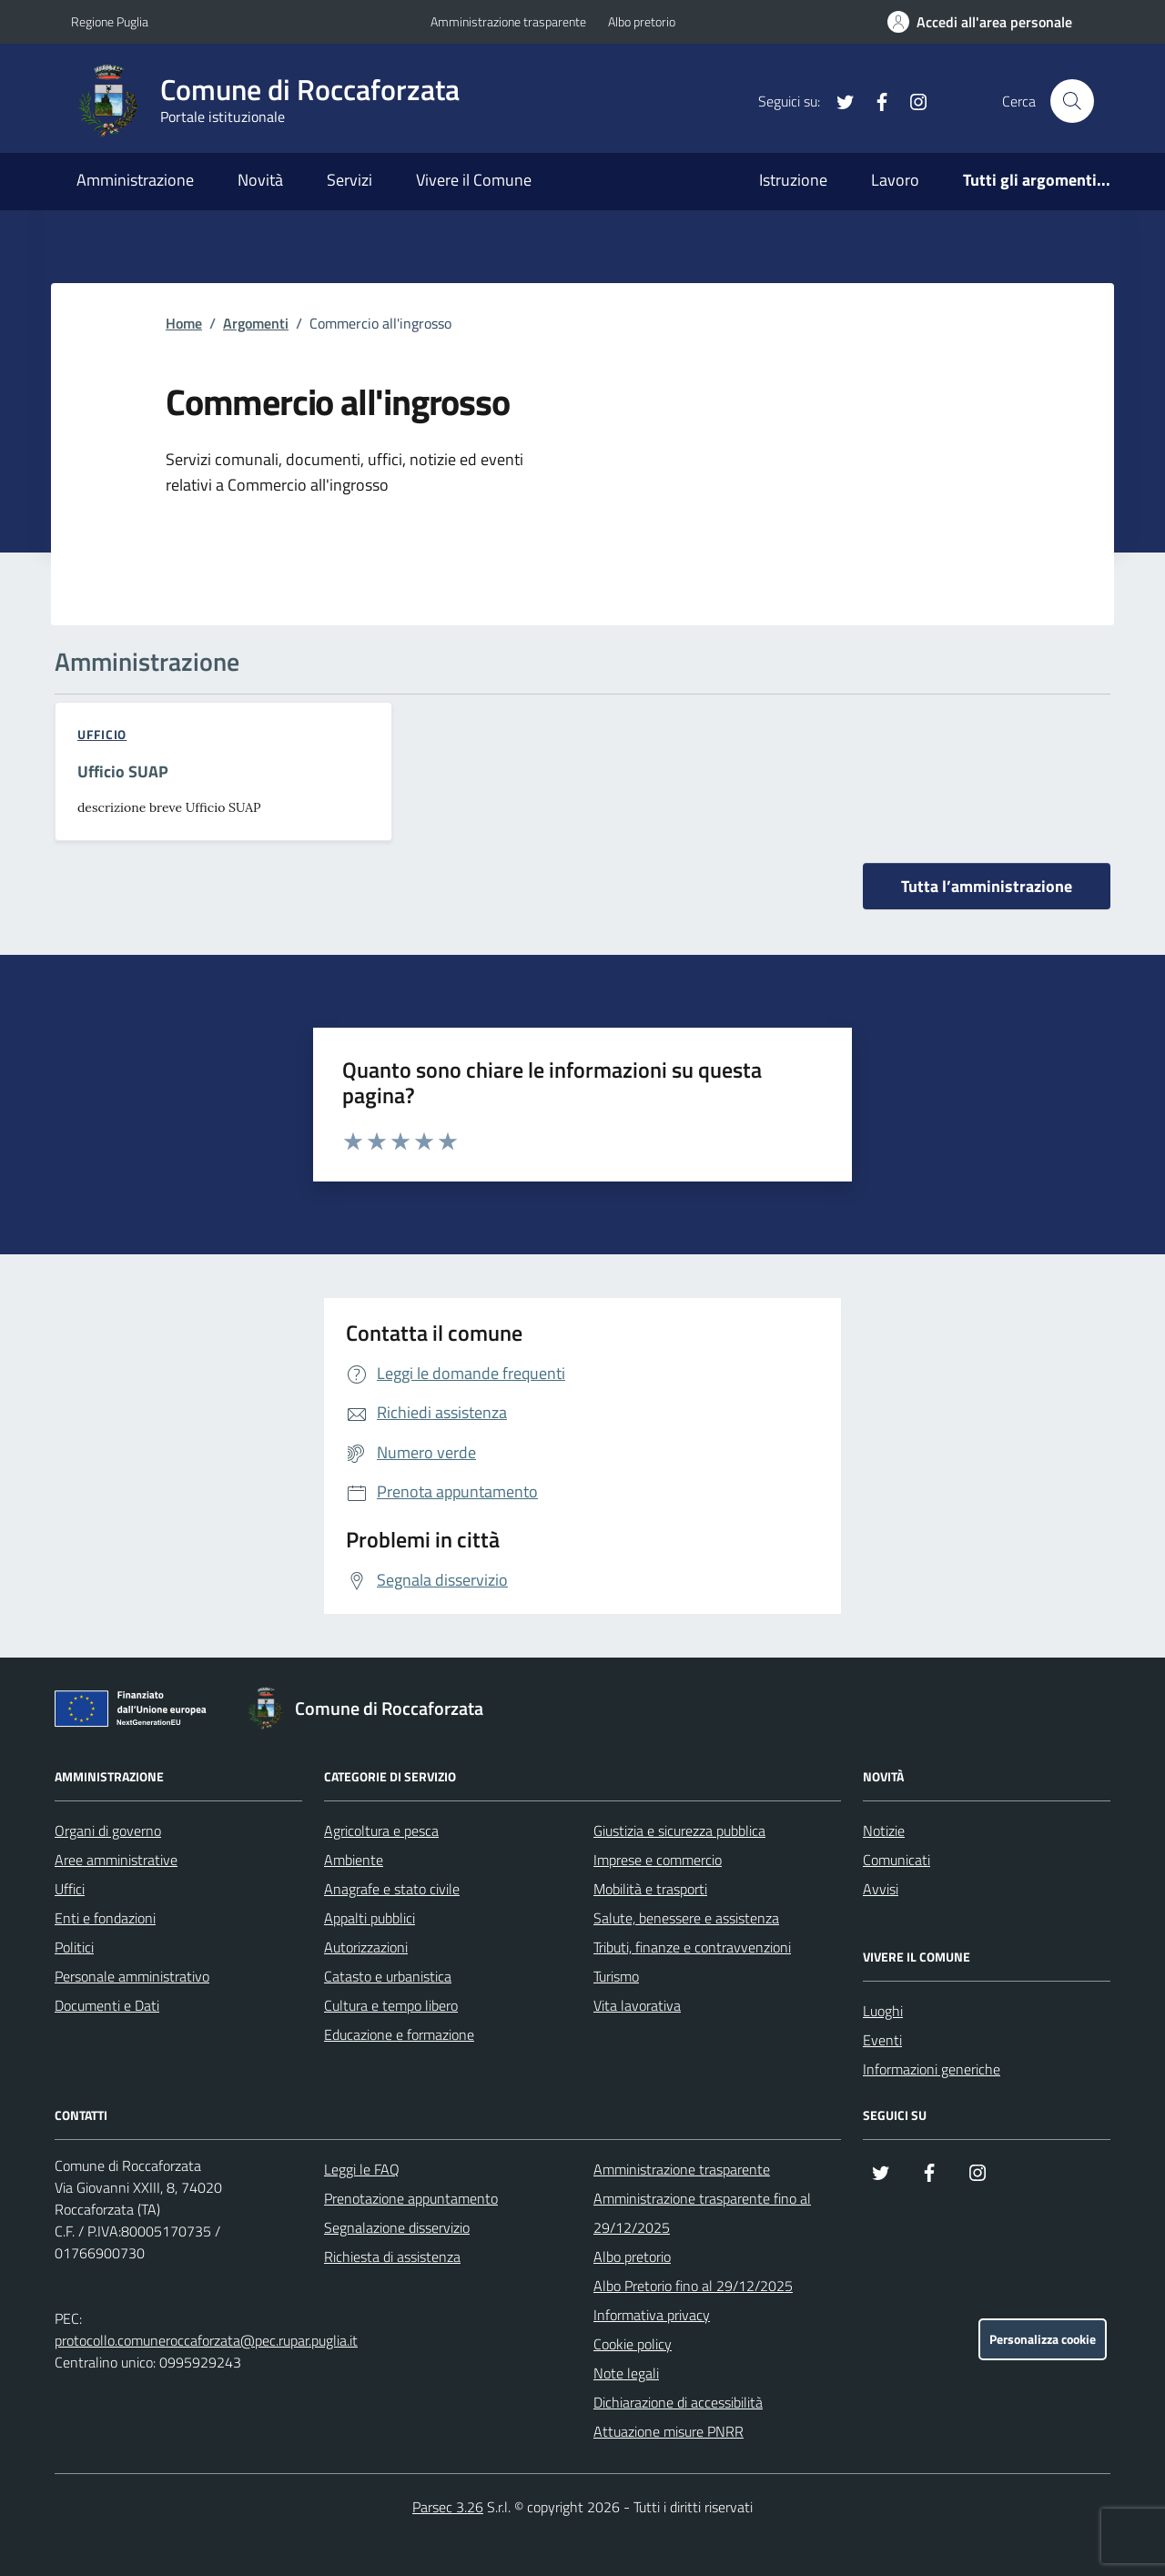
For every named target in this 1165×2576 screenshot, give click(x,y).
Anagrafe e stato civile (392, 1889)
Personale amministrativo (132, 1976)
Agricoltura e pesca (381, 1830)
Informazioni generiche (931, 2069)
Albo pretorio (641, 21)
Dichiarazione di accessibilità (678, 2402)
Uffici (70, 1889)
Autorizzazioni (366, 1947)
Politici (74, 1947)
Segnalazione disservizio (397, 2227)
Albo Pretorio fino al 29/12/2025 (693, 2286)
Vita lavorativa (637, 2005)
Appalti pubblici (369, 1918)
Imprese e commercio (657, 1860)
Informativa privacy (651, 2315)
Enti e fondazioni (105, 1918)
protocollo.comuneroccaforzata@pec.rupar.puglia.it (206, 2340)
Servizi (349, 179)
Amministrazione (135, 179)
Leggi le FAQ (362, 2169)
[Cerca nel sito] (1072, 101)
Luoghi (883, 2011)
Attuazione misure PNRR (668, 2431)
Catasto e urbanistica (387, 1976)
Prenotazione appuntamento (411, 2198)
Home (184, 323)
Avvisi (880, 1889)
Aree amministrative (116, 1860)
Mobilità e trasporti (650, 1889)
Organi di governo (108, 1830)
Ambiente (353, 1860)
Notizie (884, 1830)
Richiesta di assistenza (392, 2256)
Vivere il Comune (474, 179)
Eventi (882, 2040)
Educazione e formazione (399, 2034)
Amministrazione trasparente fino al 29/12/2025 (702, 2212)
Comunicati (896, 1860)
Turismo (616, 1976)
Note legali (626, 2373)
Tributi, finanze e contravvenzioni (692, 1947)
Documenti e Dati (107, 2005)
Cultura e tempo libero (391, 2005)
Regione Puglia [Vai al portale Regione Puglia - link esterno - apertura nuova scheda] (109, 21)
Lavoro (895, 179)
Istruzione (793, 179)
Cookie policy (632, 2344)
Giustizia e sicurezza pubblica (679, 1830)
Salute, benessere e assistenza (686, 1918)
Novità (260, 179)
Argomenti (256, 323)
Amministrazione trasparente (508, 21)
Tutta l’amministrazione (986, 886)
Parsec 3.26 (447, 2507)
